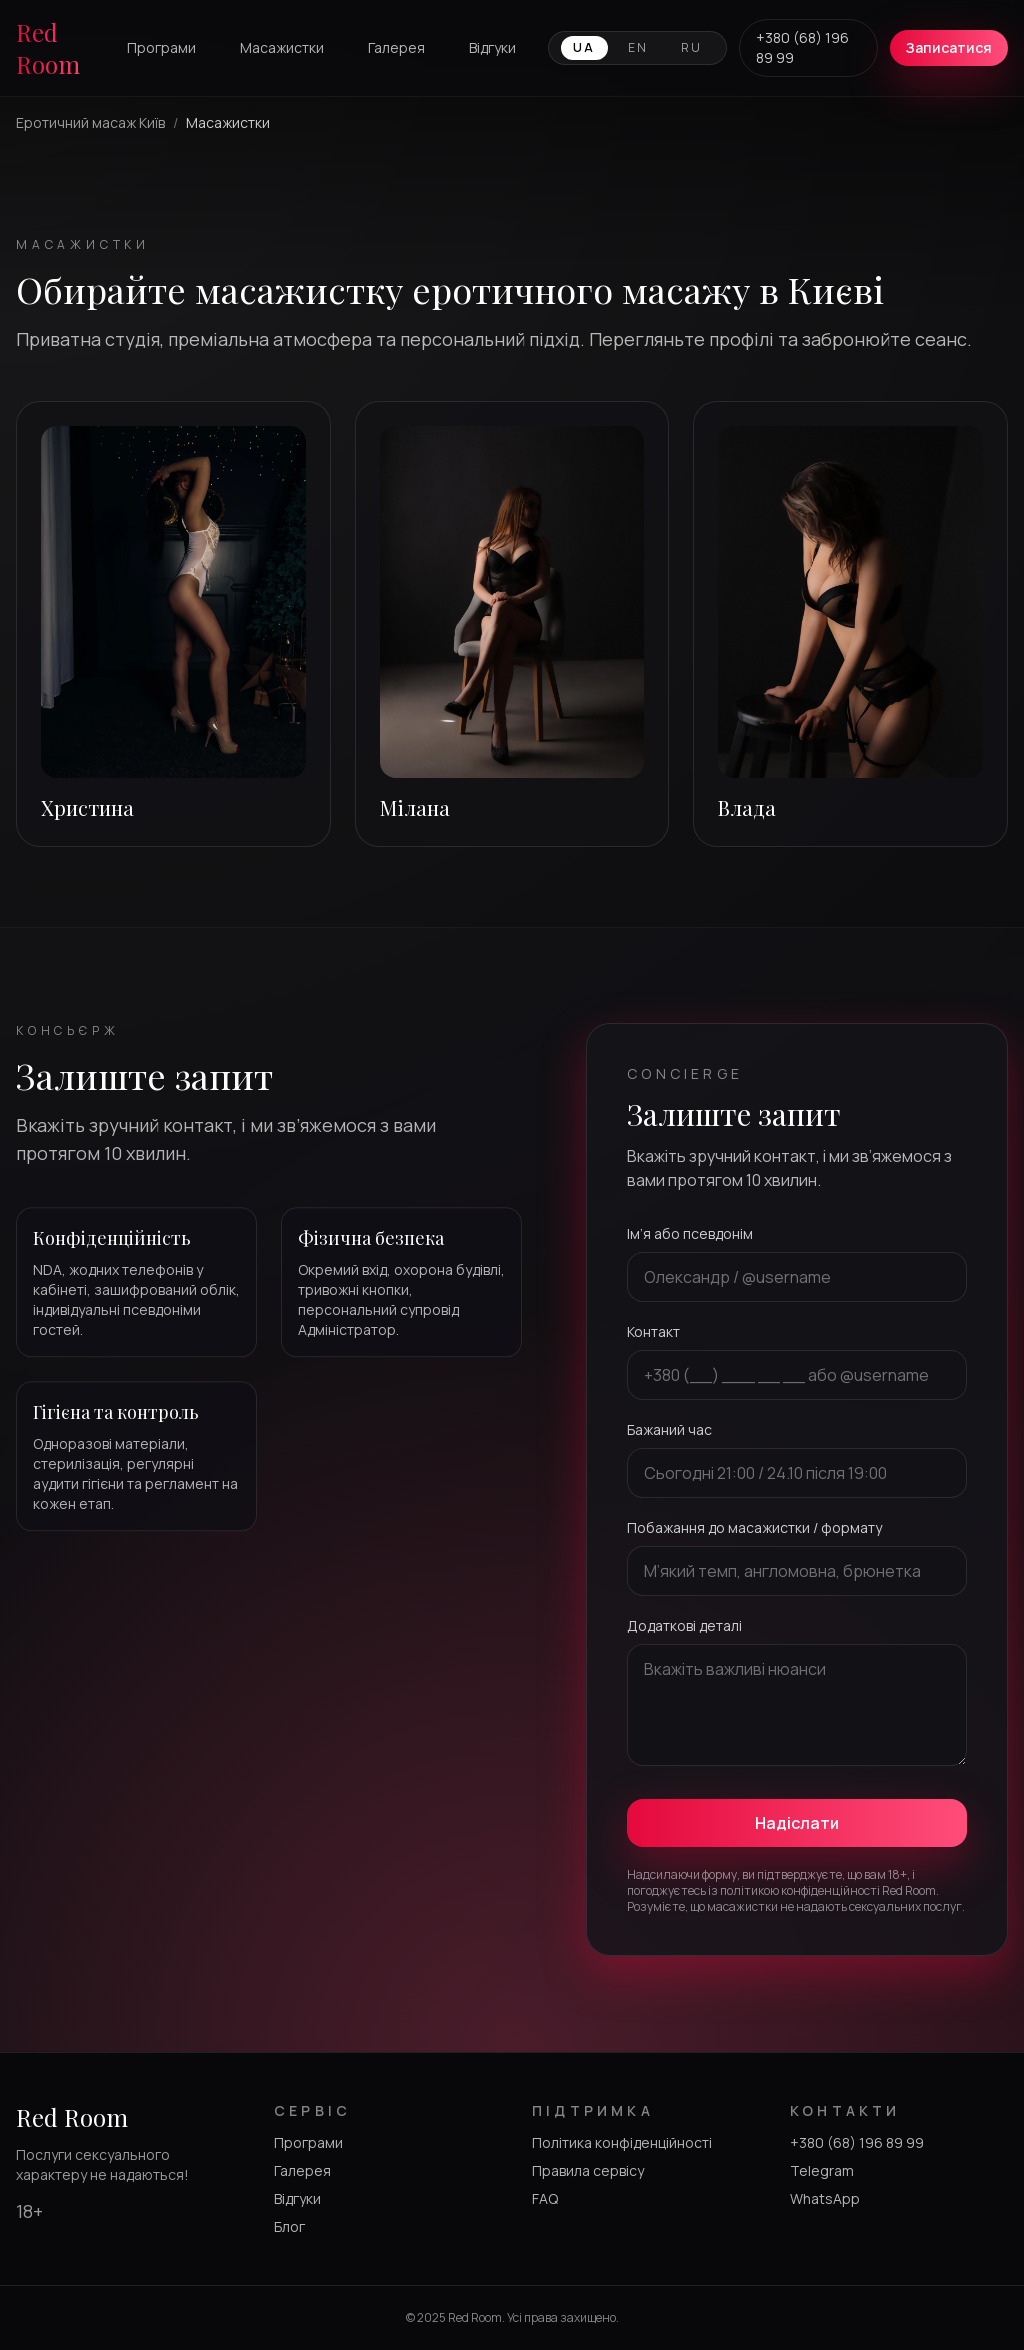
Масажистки (282, 47)
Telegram (822, 2170)
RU (692, 47)
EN (638, 47)
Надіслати (797, 1823)
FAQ (545, 2198)
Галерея (396, 47)
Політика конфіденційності (622, 2142)
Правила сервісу (588, 2170)
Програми (161, 47)
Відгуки (492, 47)
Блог (289, 2226)
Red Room (48, 48)
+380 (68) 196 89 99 (802, 47)
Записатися (949, 47)
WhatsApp (825, 2198)
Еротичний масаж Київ (90, 122)
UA (584, 47)
